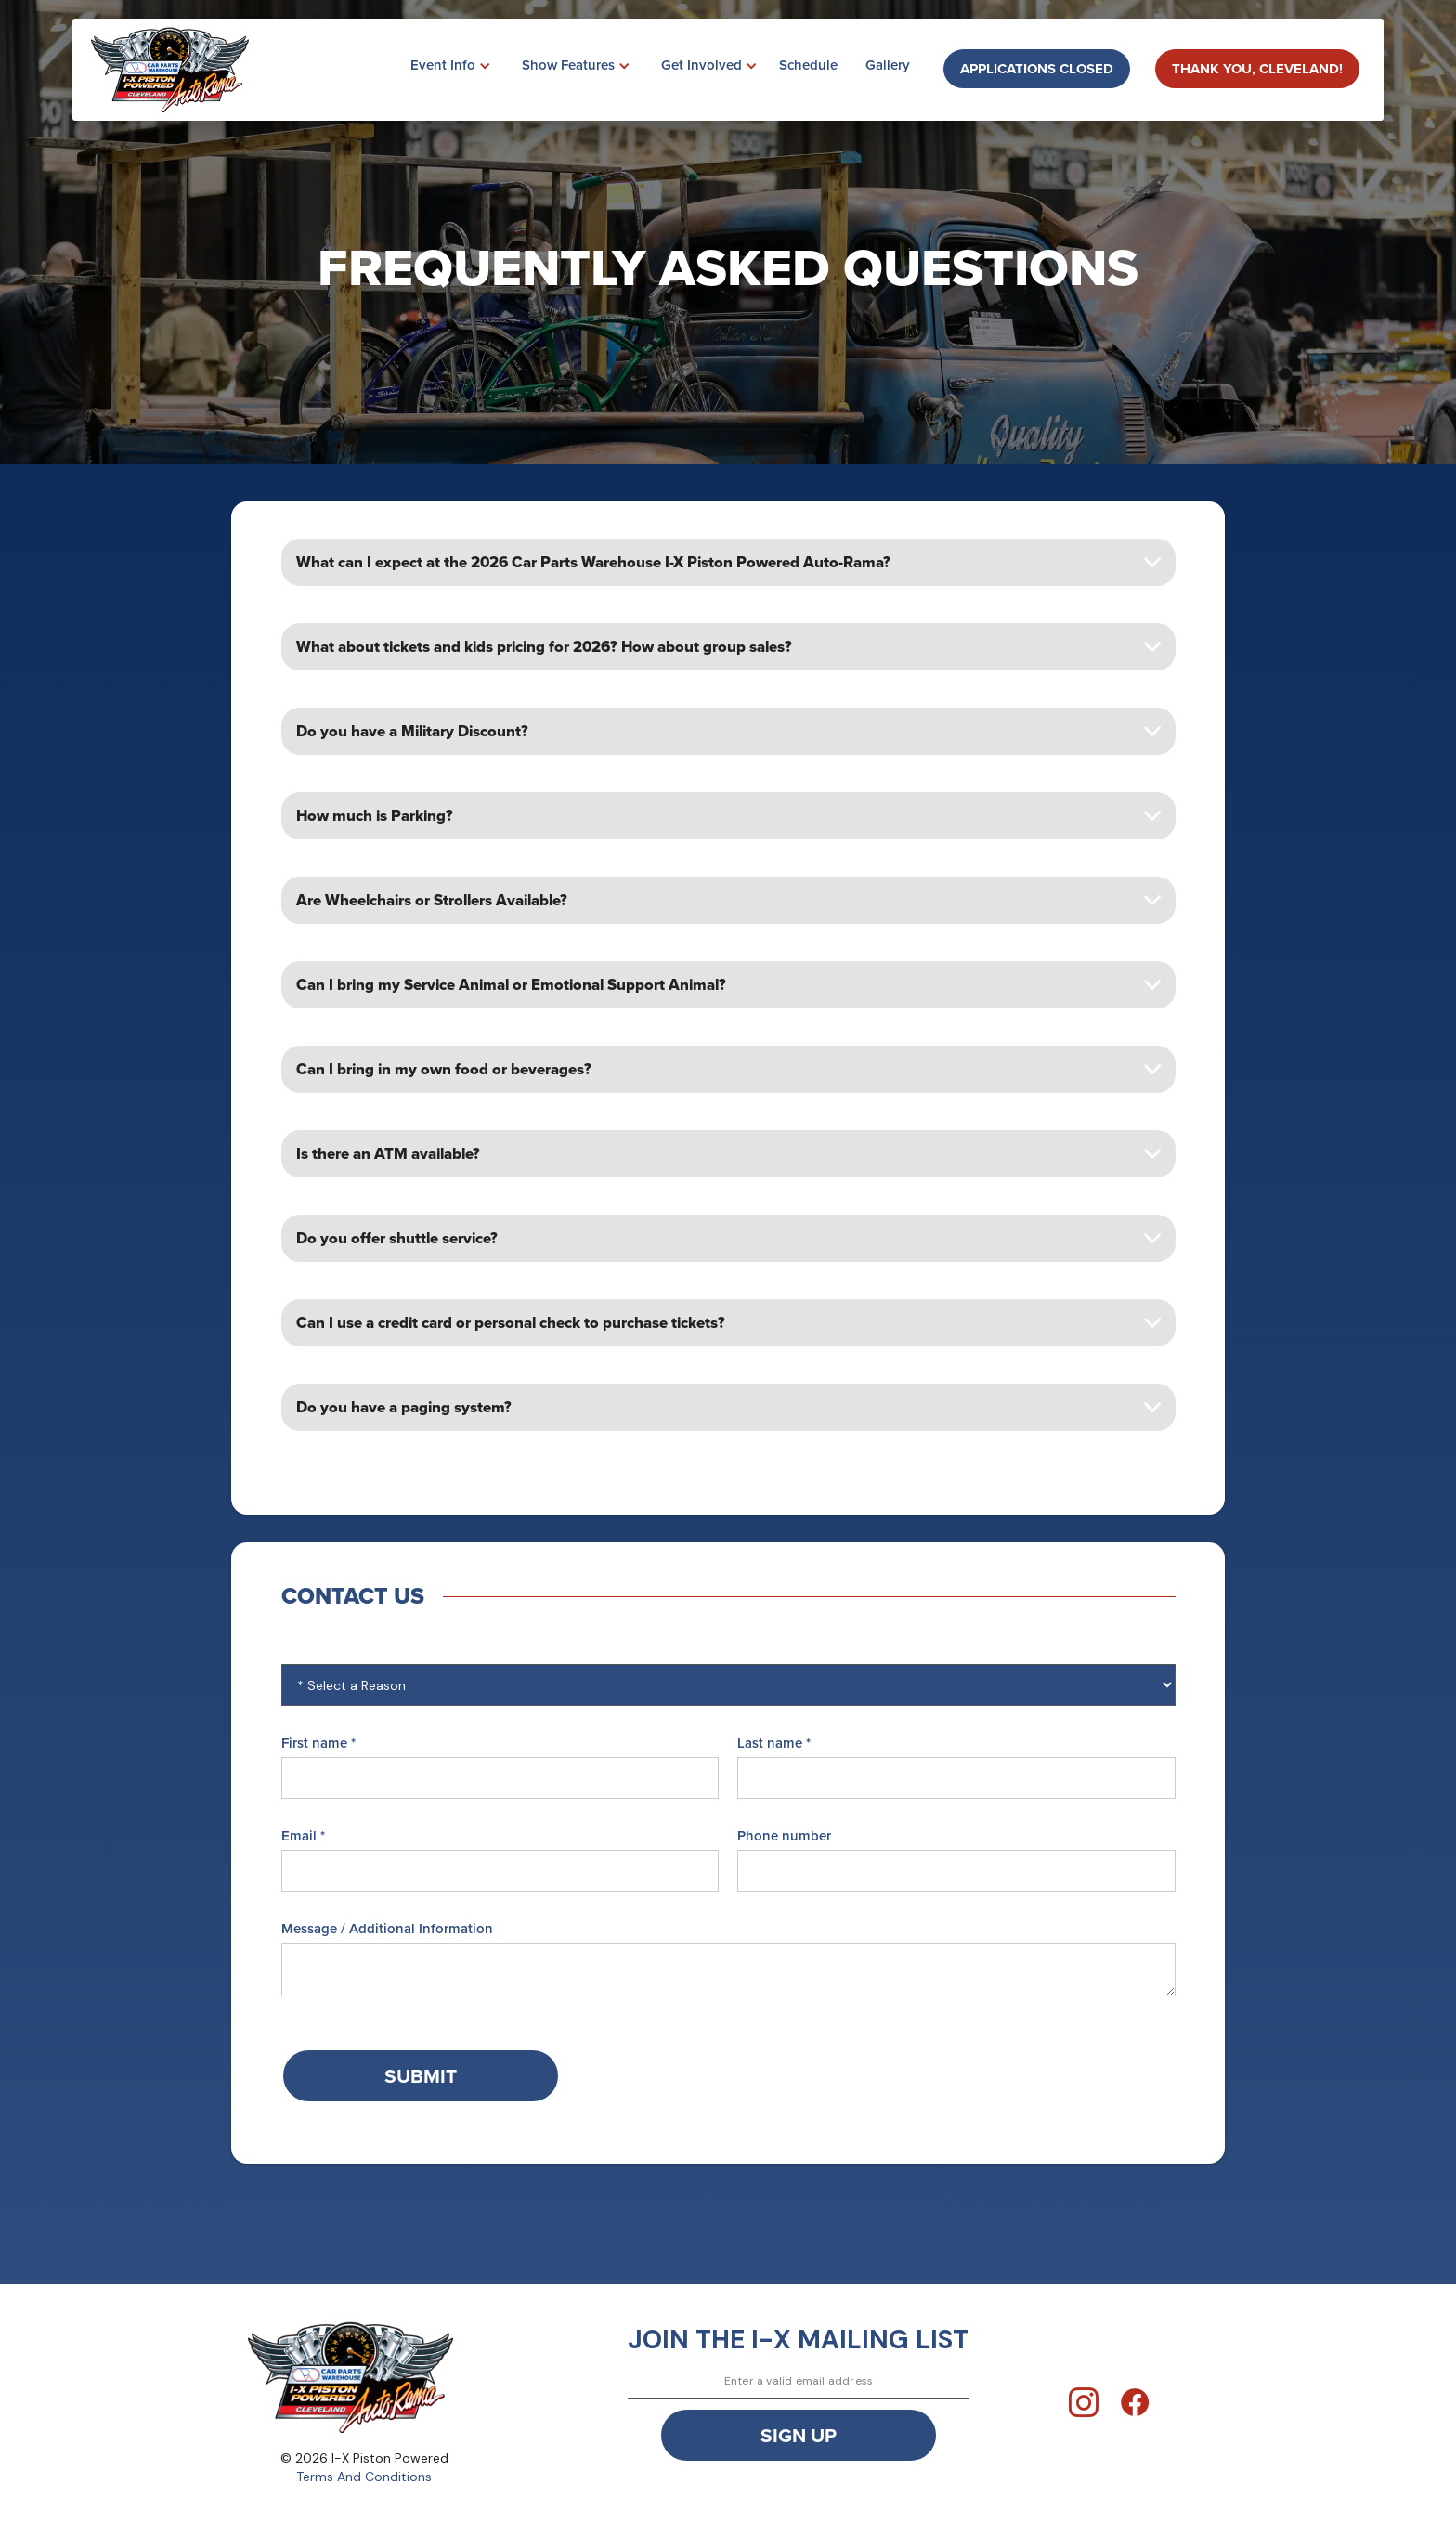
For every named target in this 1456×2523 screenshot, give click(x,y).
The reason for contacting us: (378, 1650)
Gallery (887, 65)
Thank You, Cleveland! (1257, 69)
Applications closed (1036, 69)
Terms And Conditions (364, 2476)
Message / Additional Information (387, 1928)
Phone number (784, 1836)
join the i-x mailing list (798, 2340)
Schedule (808, 65)
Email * (303, 1836)
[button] (443, 66)
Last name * (774, 1743)
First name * (318, 1743)
